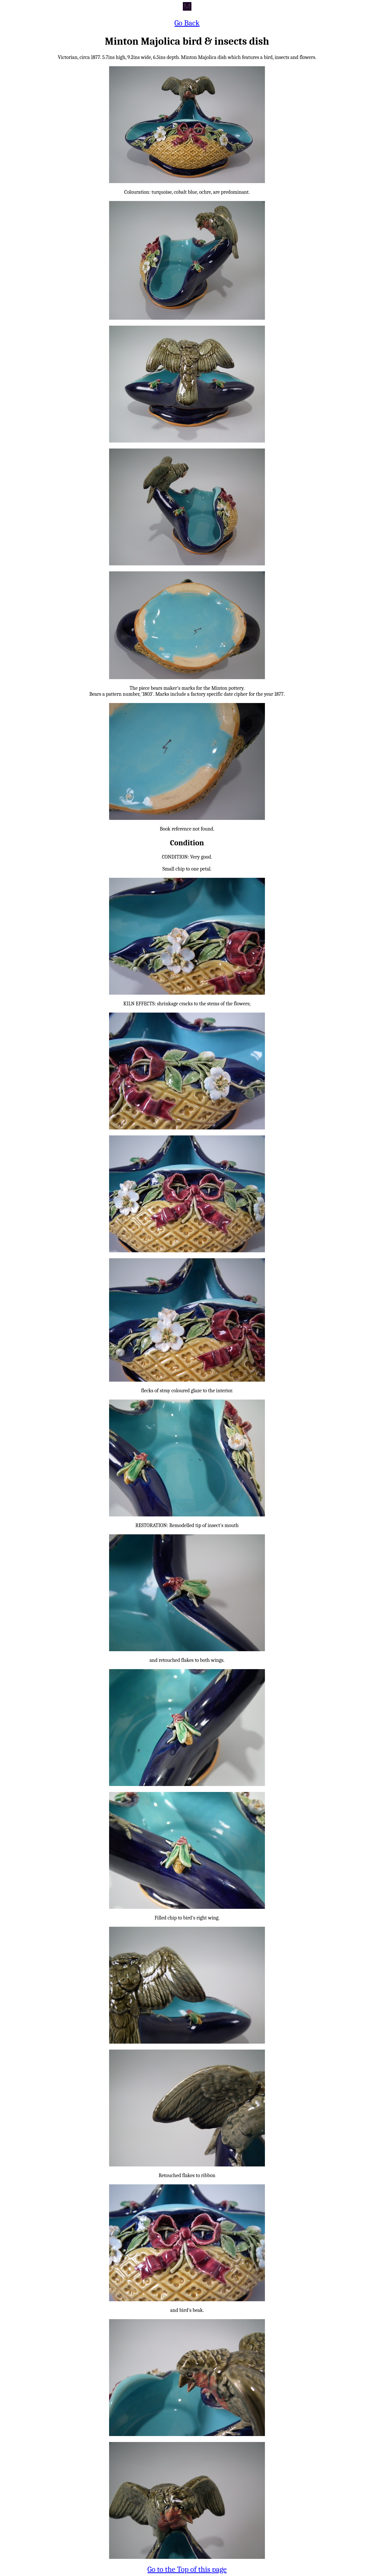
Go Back (186, 23)
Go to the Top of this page (187, 2569)
